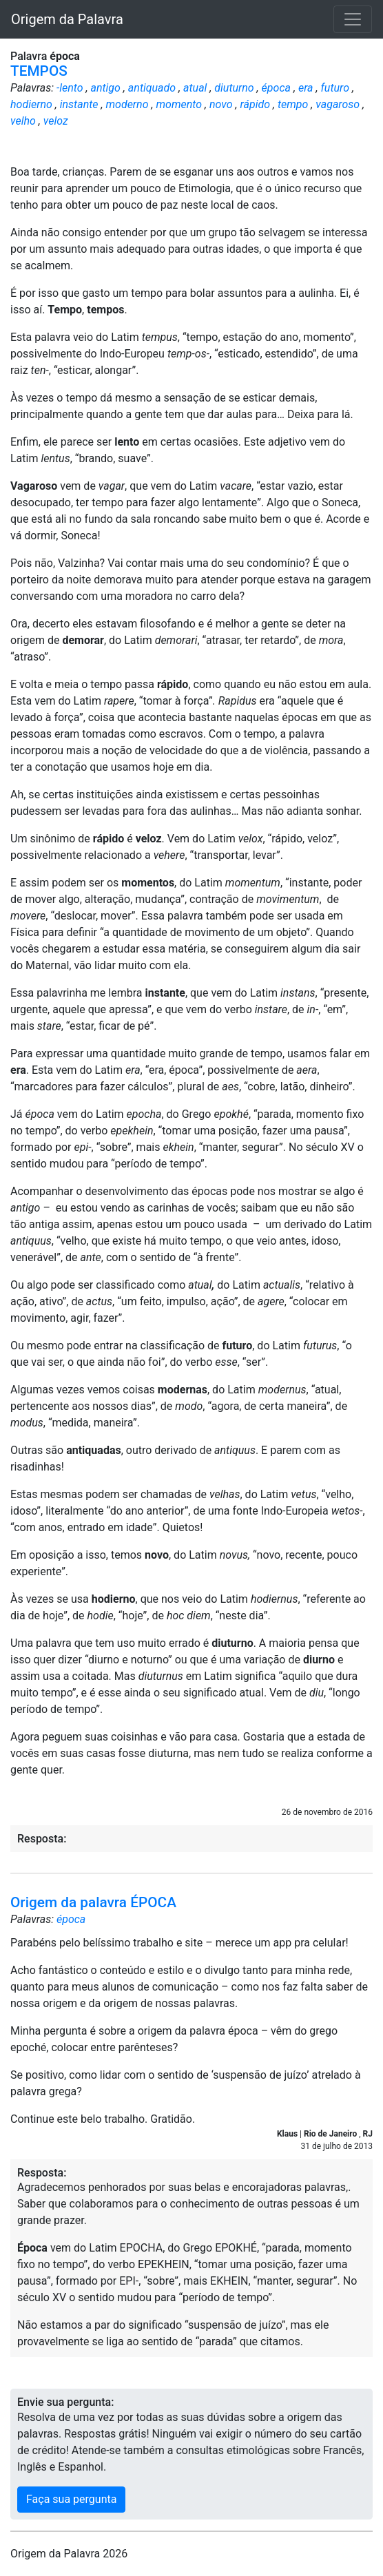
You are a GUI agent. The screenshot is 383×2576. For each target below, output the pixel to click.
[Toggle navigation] (352, 19)
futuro (334, 87)
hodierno (31, 104)
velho (23, 120)
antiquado (152, 87)
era (305, 87)
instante (79, 104)
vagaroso (337, 104)
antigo (106, 87)
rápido (255, 104)
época (276, 87)
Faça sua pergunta (71, 2499)
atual (195, 87)
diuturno (233, 87)
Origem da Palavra (67, 19)
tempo (293, 104)
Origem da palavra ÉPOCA (93, 1902)
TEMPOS (39, 71)
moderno (126, 104)
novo (221, 104)
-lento (69, 87)
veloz (55, 120)
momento (179, 104)
